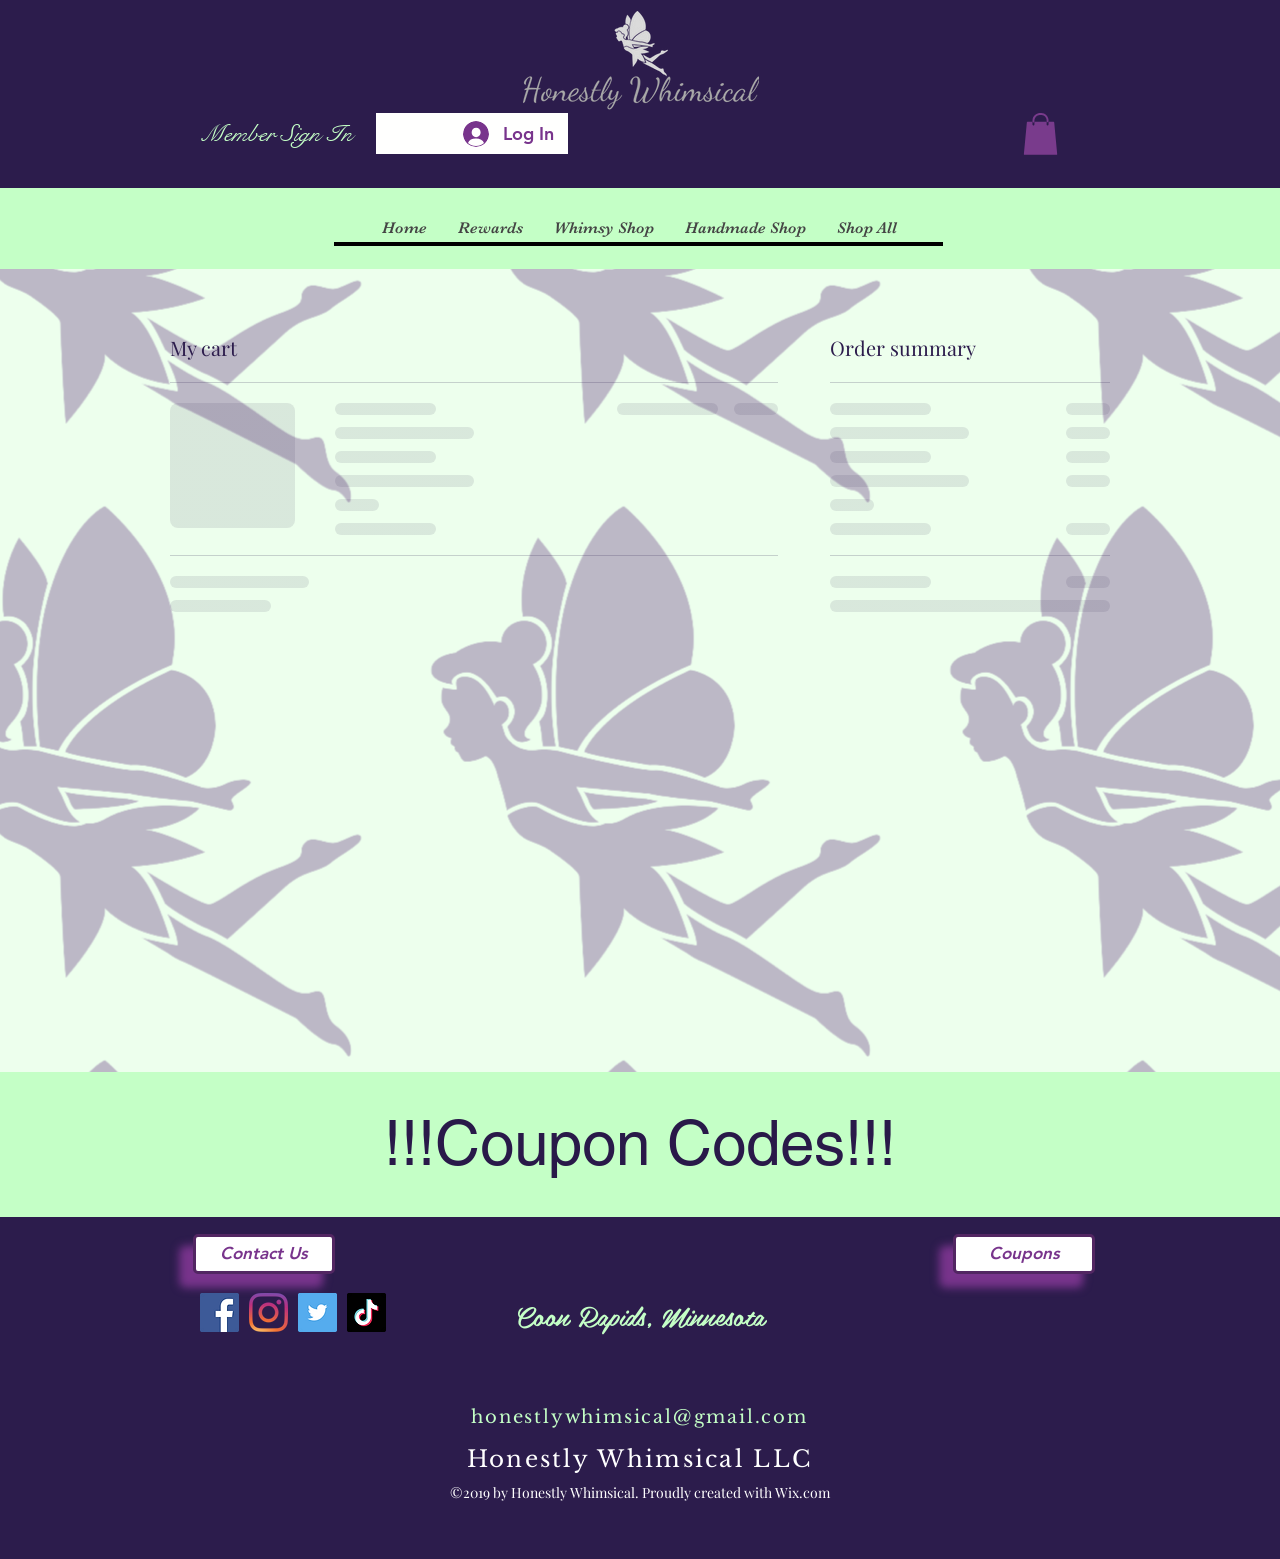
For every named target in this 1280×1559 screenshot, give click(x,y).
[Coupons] (1024, 1254)
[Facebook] (219, 1312)
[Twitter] (317, 1312)
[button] (1040, 134)
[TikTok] (366, 1312)
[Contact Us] (264, 1254)
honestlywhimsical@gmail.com (639, 1417)
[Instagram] (268, 1312)
